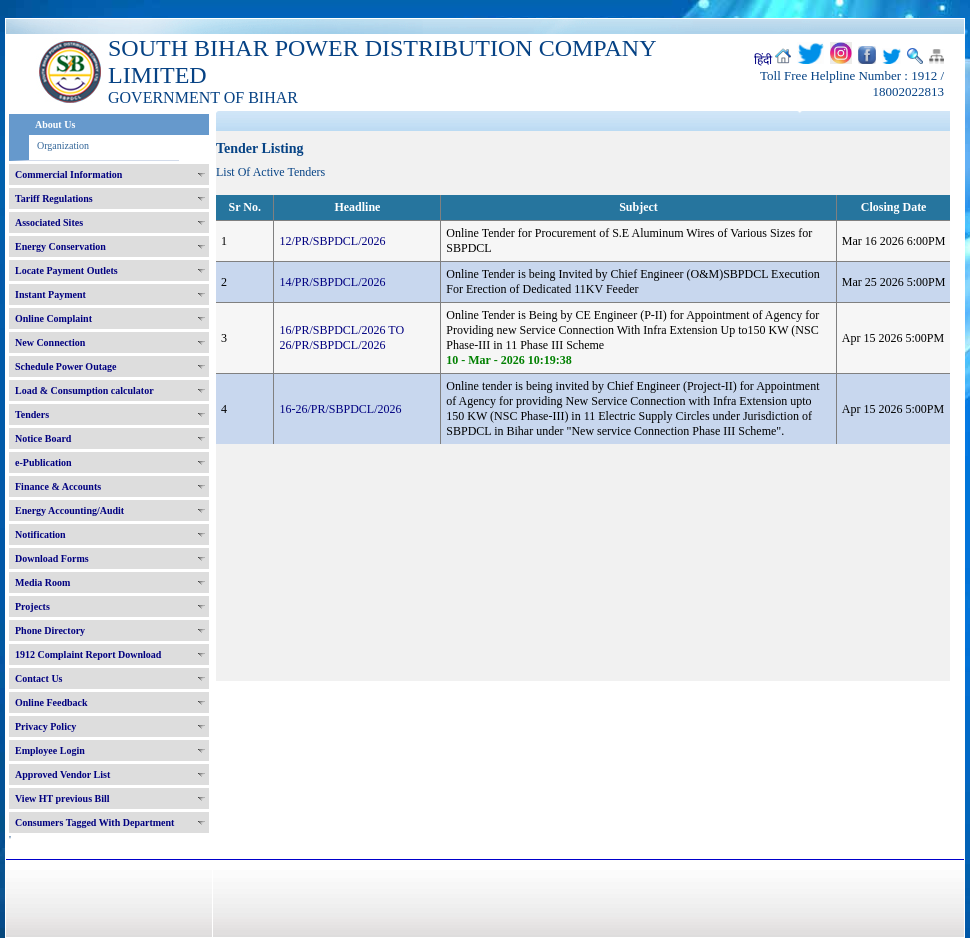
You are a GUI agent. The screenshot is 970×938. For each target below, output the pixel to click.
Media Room (42, 582)
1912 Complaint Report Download (88, 654)
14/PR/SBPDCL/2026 (332, 282)
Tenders (32, 414)
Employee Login (50, 750)
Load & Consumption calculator (84, 390)
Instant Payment (50, 294)
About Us (55, 124)
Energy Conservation (60, 246)
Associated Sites (49, 222)
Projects (32, 606)
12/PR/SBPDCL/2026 (332, 241)
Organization (63, 145)
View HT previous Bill (62, 798)
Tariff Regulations (54, 198)
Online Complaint (53, 318)
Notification (40, 534)
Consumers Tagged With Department (94, 822)
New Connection (50, 342)
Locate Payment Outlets (66, 270)
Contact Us (39, 678)
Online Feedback (51, 702)
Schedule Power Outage (65, 366)
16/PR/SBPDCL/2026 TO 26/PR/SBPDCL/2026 (341, 337)
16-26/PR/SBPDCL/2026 (340, 409)
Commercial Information (68, 174)
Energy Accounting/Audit (69, 510)
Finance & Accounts (58, 486)
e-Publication (43, 462)
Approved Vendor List (62, 774)
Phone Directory (50, 630)
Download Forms (52, 558)
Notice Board (43, 438)
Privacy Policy (45, 726)
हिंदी (763, 60)
